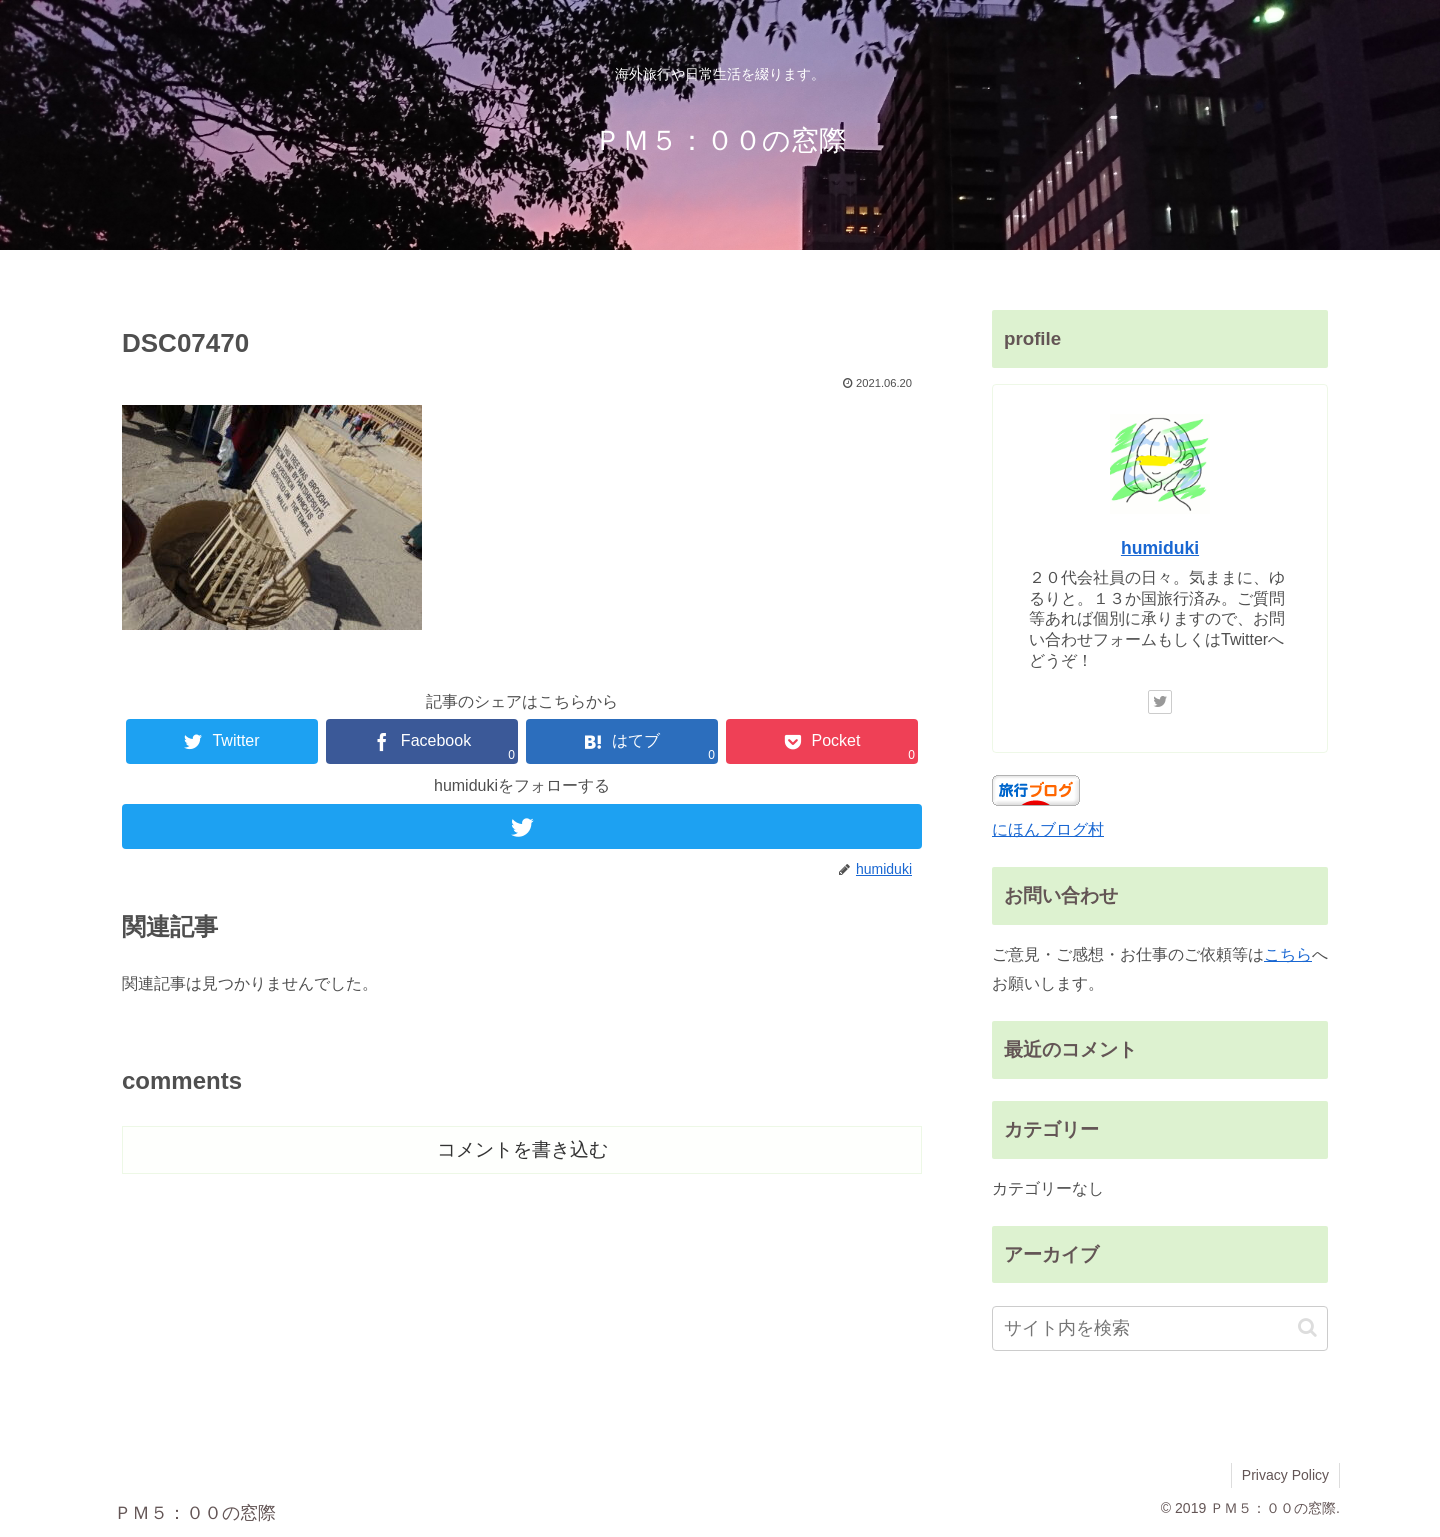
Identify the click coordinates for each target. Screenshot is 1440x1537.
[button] (1307, 1327)
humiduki (1160, 548)
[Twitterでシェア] (222, 741)
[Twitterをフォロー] (522, 826)
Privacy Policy (1285, 1475)
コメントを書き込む (522, 1149)
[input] (1160, 1328)
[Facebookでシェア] (422, 741)
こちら (1288, 954)
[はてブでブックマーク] (622, 741)
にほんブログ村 (1048, 829)
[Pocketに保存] (822, 741)
